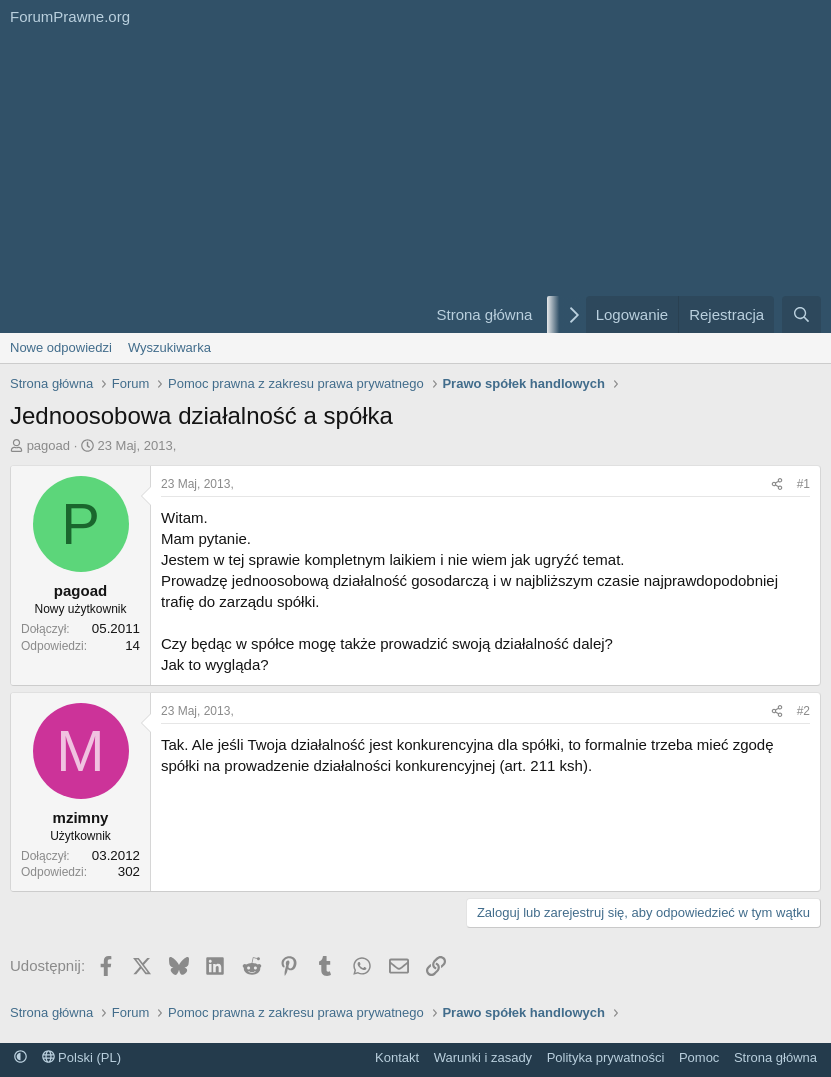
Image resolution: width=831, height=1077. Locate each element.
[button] (20, 1057)
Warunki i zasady (483, 1057)
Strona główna (484, 314)
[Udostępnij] (777, 484)
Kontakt (397, 1057)
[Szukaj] (801, 314)
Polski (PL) (81, 1057)
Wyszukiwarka (169, 347)
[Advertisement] (205, 183)
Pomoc (699, 1057)
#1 (803, 484)
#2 (803, 711)
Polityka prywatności (606, 1057)
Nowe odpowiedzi (61, 347)
